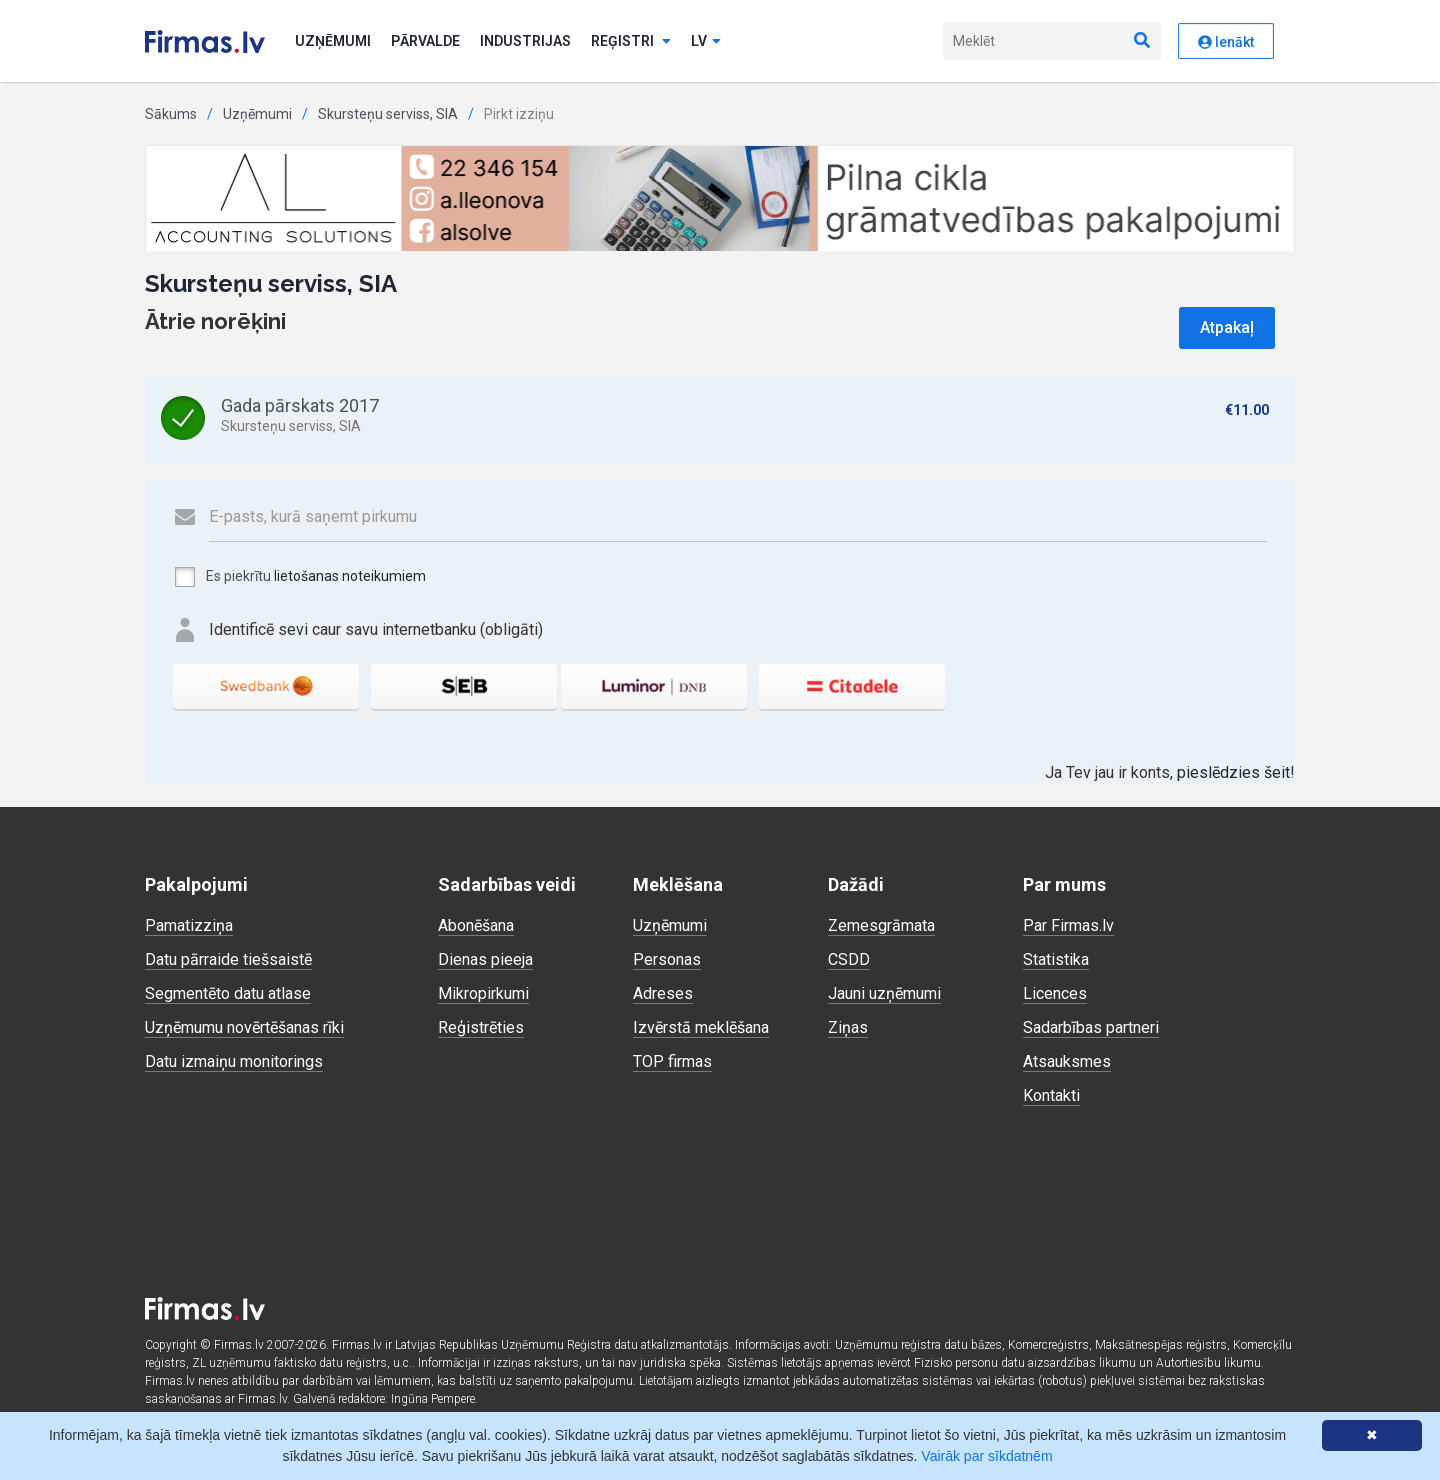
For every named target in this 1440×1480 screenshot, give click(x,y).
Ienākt (1226, 42)
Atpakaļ (1227, 327)
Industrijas (525, 41)
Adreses (663, 993)
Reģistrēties (481, 1027)
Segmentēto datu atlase (228, 993)
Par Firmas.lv (1068, 925)
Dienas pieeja (485, 959)
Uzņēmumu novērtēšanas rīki (244, 1027)
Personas (667, 959)
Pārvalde (425, 41)
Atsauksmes (1067, 1061)
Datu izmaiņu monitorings (234, 1061)
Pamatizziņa (189, 925)
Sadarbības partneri (1091, 1027)
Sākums (171, 114)
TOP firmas (672, 1061)
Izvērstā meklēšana (701, 1027)
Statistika (1056, 959)
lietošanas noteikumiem (350, 576)
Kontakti (1051, 1095)
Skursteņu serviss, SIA (388, 114)
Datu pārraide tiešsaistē (228, 959)
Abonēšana (476, 925)
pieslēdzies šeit (1233, 772)
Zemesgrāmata (881, 925)
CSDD (849, 959)
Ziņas (848, 1027)
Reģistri (631, 41)
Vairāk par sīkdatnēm (986, 1456)
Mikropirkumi (483, 993)
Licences (1055, 993)
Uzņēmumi (333, 41)
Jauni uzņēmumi (884, 993)
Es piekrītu (299, 577)
